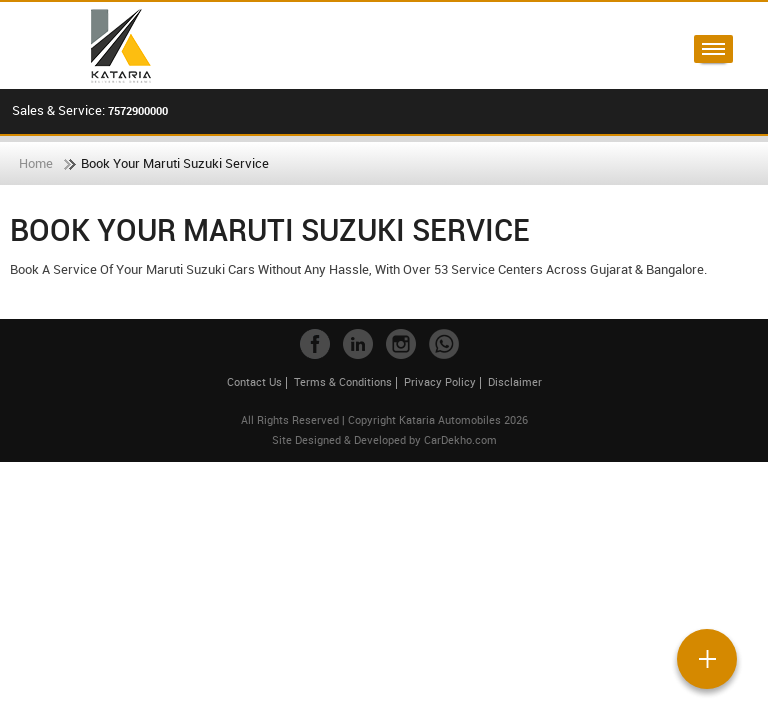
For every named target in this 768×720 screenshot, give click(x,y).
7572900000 (138, 110)
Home (36, 163)
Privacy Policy (440, 381)
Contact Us (254, 381)
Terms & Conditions (343, 381)
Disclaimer (515, 381)
